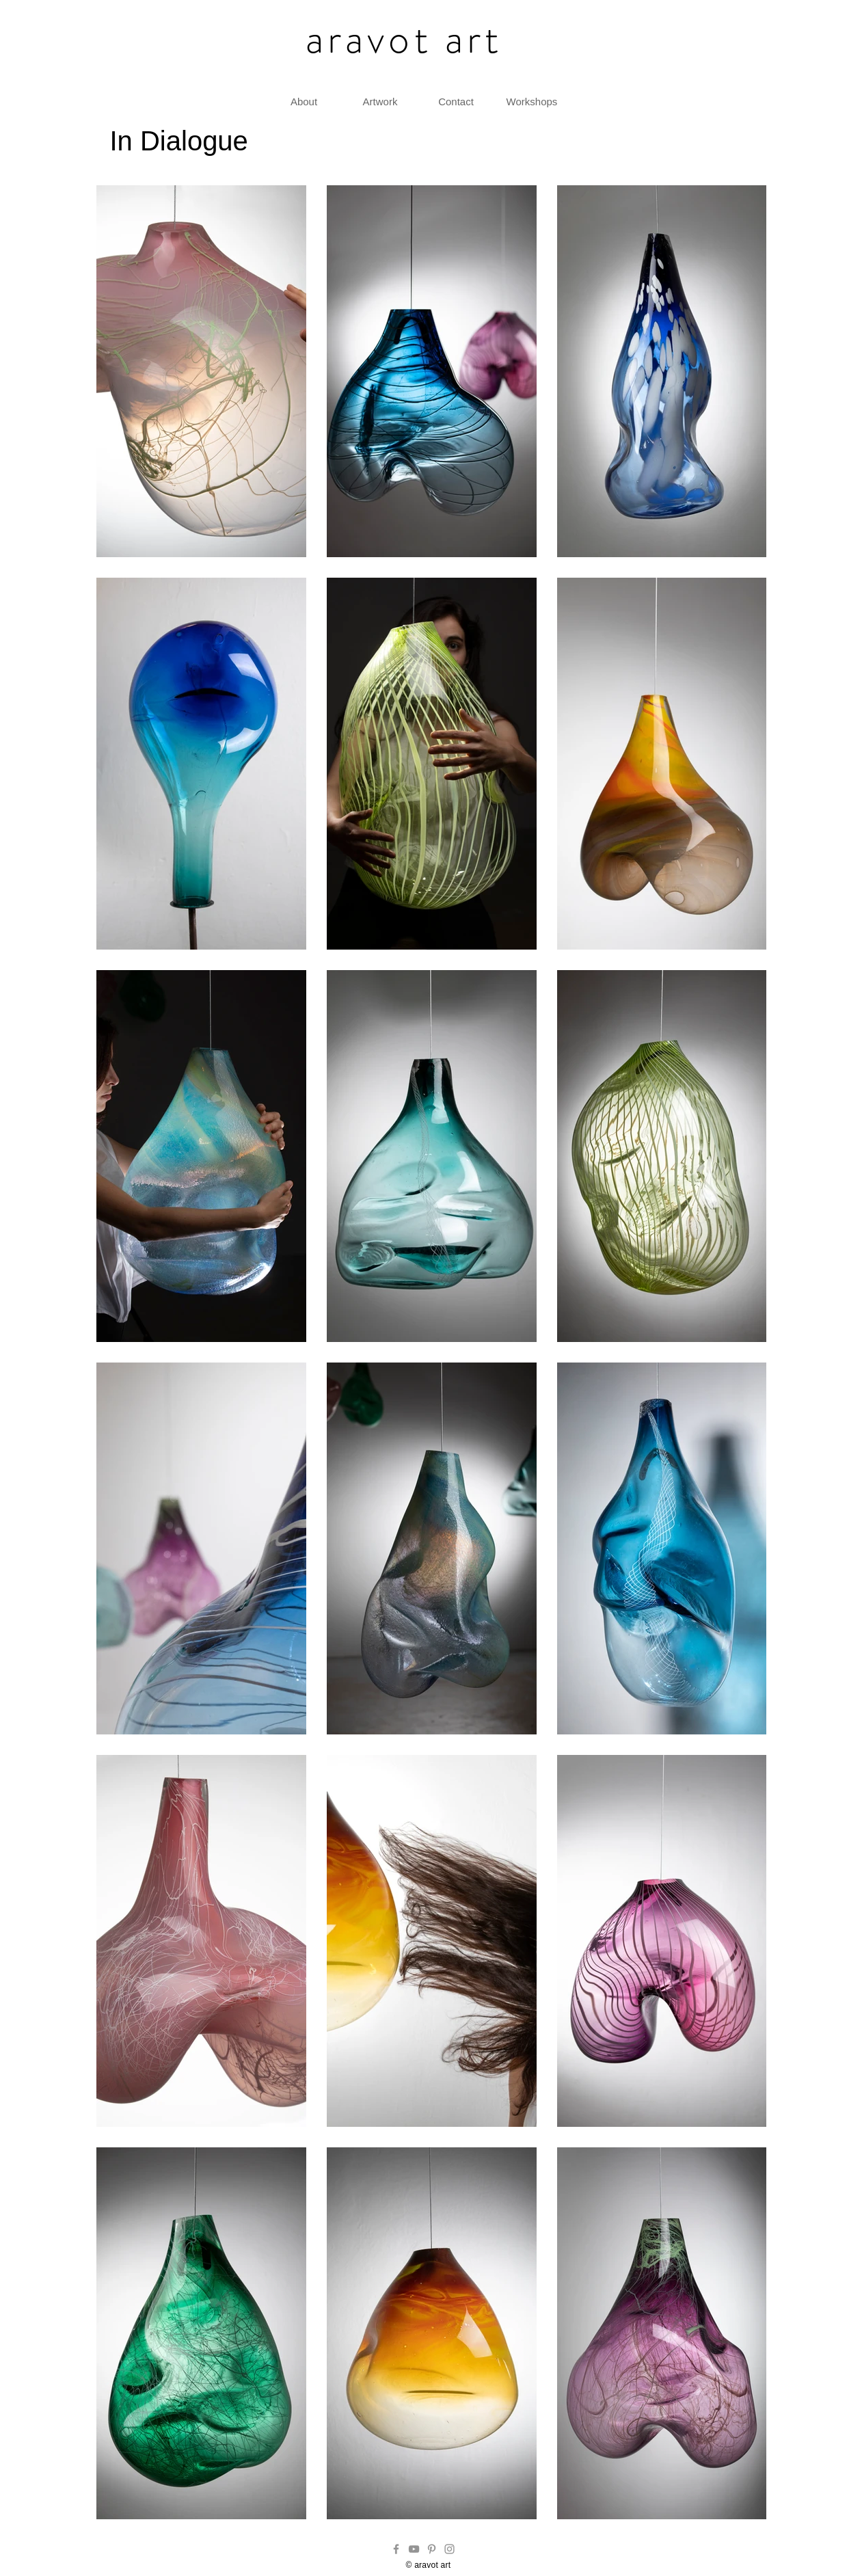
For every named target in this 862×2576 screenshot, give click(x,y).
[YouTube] (413, 2549)
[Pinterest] (431, 2549)
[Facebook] (396, 2549)
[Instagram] (449, 2549)
